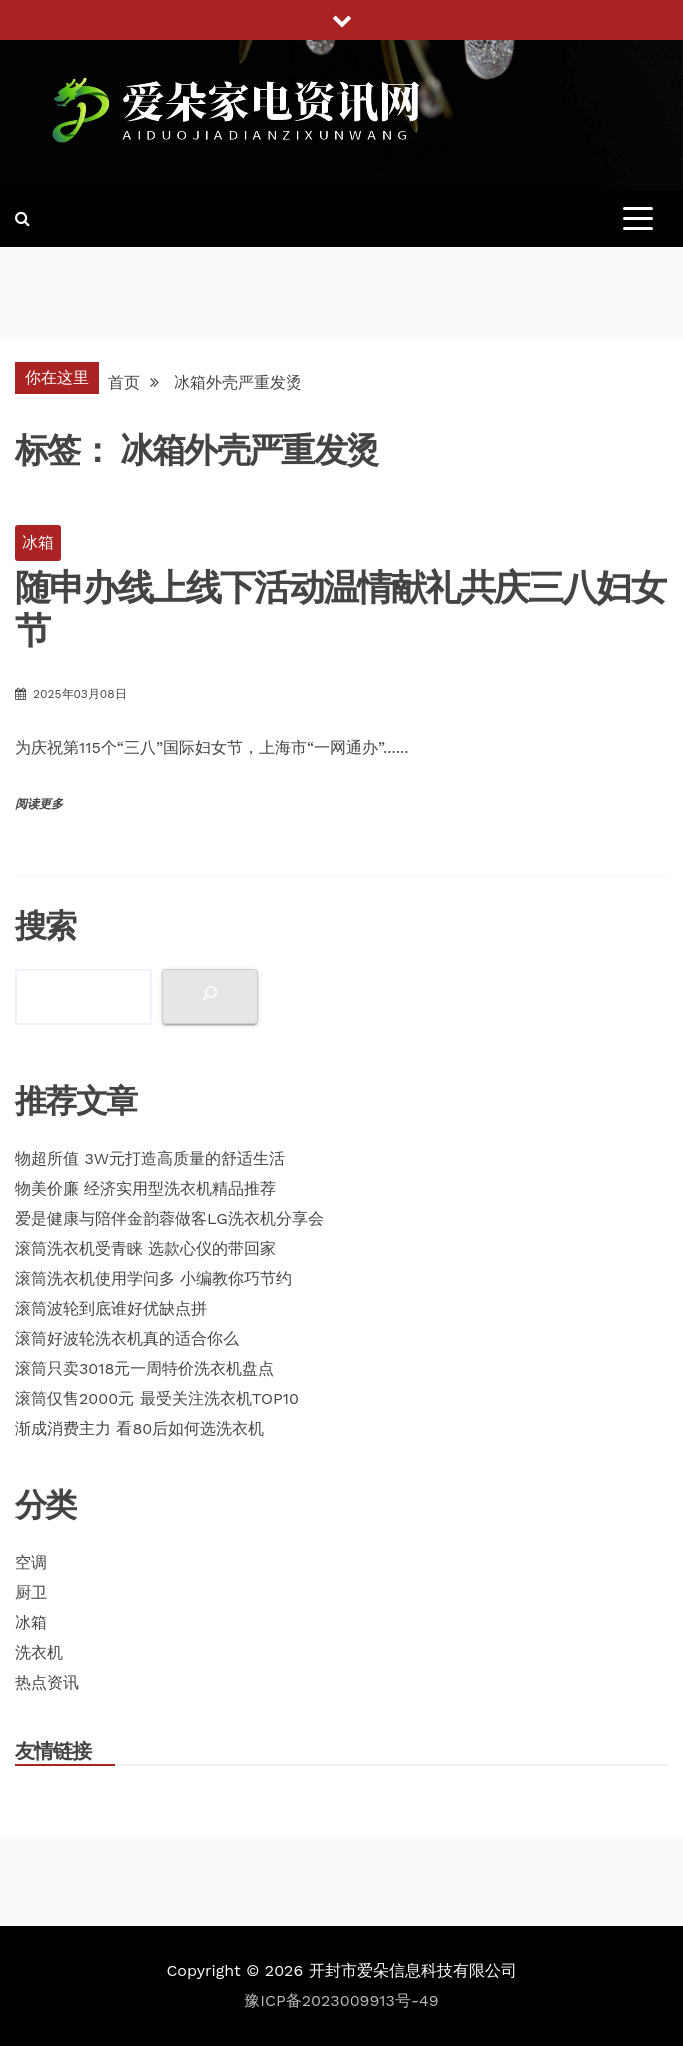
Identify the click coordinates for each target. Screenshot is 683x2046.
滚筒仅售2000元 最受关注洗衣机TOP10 (157, 1398)
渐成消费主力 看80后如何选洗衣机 (139, 1428)
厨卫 (31, 1592)
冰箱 (38, 542)
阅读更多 (39, 804)
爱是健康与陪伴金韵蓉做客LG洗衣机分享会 (169, 1218)
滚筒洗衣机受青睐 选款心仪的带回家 (145, 1248)
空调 (31, 1562)
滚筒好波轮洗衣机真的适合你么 (127, 1338)
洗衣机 (39, 1652)
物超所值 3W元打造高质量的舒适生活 (150, 1158)
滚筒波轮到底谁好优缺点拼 (111, 1308)
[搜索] (210, 996)
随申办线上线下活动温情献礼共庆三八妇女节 (340, 608)
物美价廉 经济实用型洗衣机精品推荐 (145, 1188)
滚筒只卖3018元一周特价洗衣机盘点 (144, 1368)
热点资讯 (47, 1682)
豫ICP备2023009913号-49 (341, 2000)
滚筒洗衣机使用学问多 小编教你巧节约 (153, 1278)
